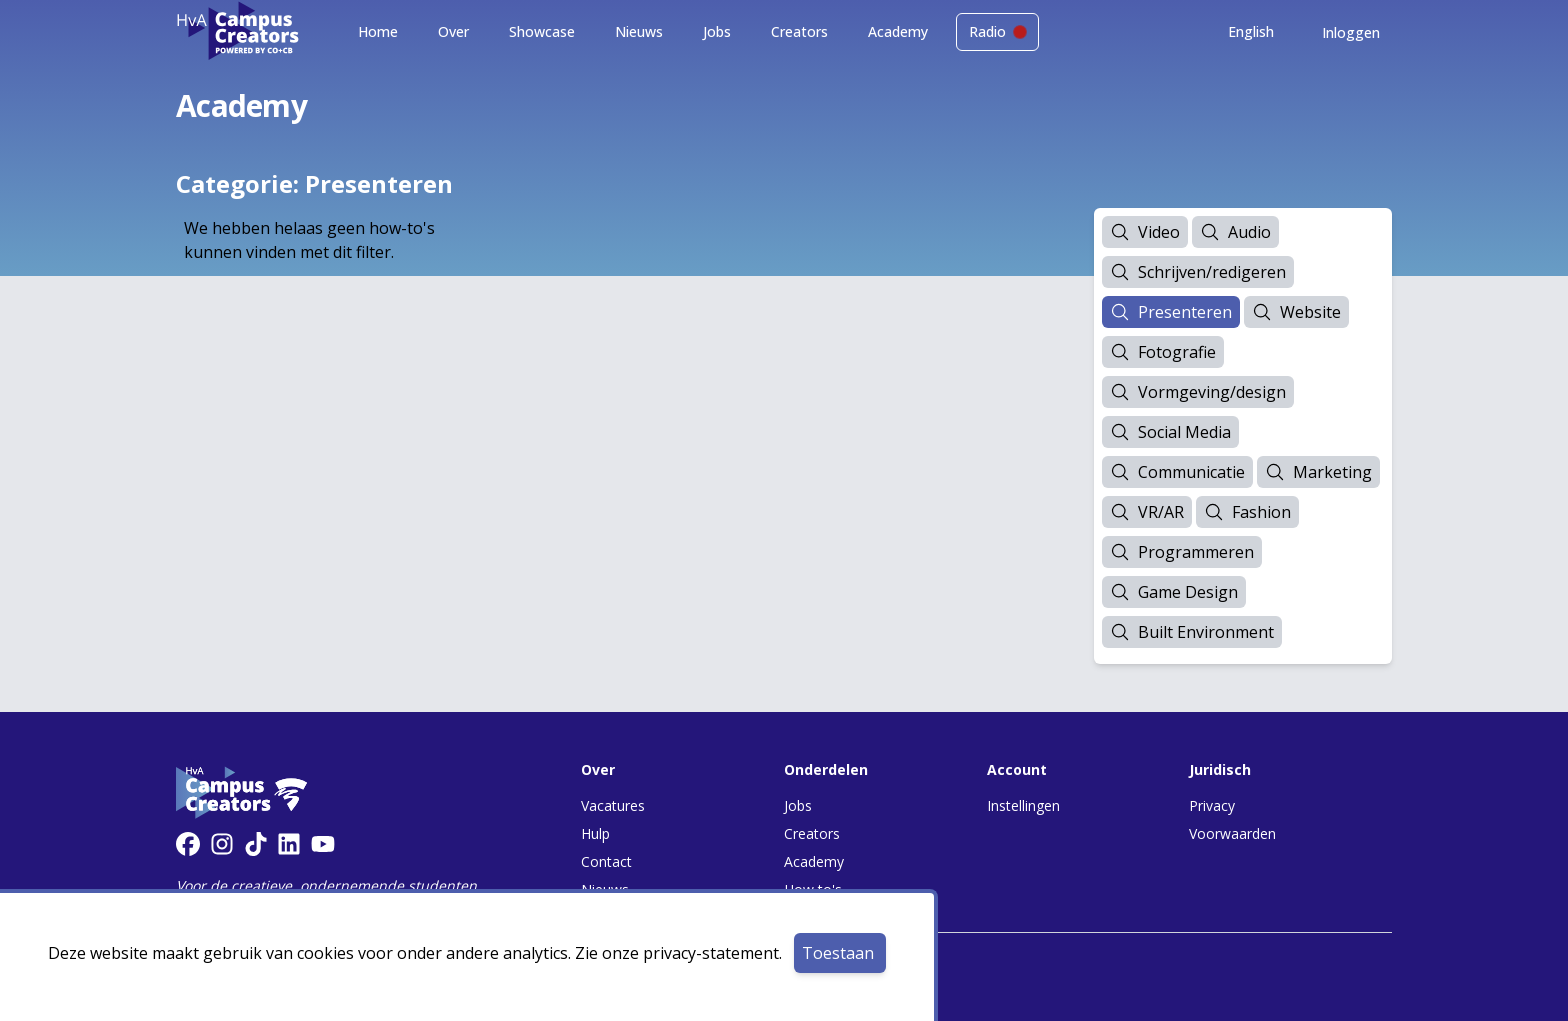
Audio (1235, 232)
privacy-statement (711, 953)
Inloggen (1351, 32)
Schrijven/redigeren (1198, 272)
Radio (997, 31)
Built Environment (1192, 632)
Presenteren (1171, 312)
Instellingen (1023, 805)
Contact (606, 861)
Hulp (595, 833)
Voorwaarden (1232, 833)
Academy (898, 31)
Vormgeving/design (1198, 392)
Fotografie (1163, 352)
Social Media (1170, 432)
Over (453, 31)
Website (1296, 312)
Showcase (542, 31)
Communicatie (1177, 472)
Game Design (1174, 592)
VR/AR (1147, 512)
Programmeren (1182, 552)
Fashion (1247, 512)
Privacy (1212, 805)
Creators (799, 31)
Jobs (717, 31)
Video (1145, 232)
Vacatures (613, 805)
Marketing (1318, 472)
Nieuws (639, 31)
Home (378, 31)
